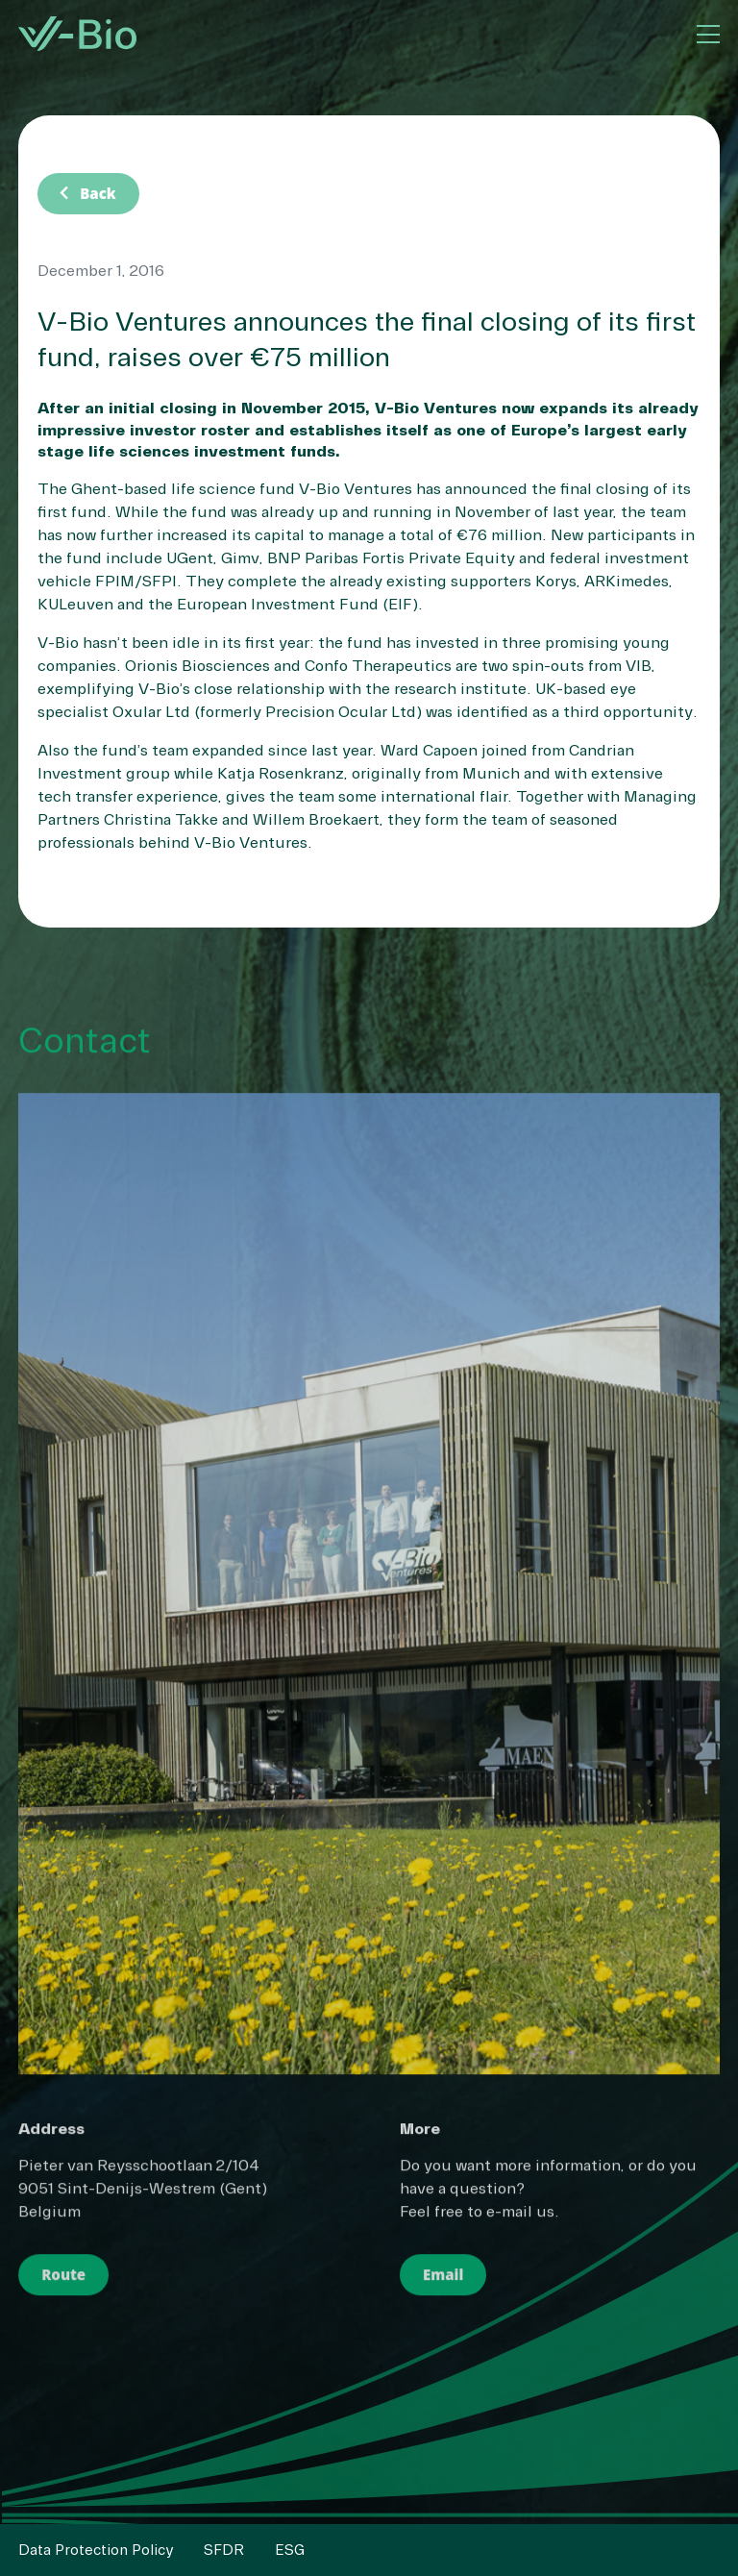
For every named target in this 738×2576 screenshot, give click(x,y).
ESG (290, 2550)
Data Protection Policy (95, 2550)
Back (84, 193)
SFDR (224, 2550)
